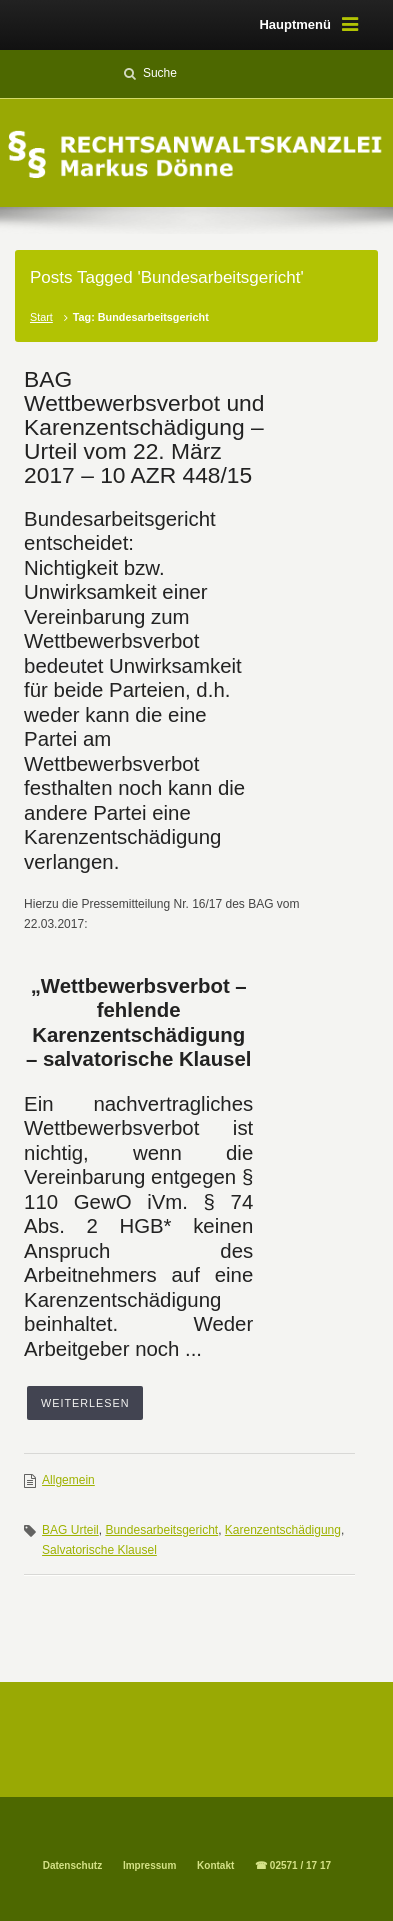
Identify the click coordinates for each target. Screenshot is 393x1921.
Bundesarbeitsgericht (161, 1530)
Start (41, 317)
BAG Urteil (70, 1530)
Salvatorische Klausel (99, 1550)
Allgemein (68, 1480)
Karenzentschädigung (283, 1530)
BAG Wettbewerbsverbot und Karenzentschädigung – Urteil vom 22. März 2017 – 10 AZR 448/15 (144, 427)
